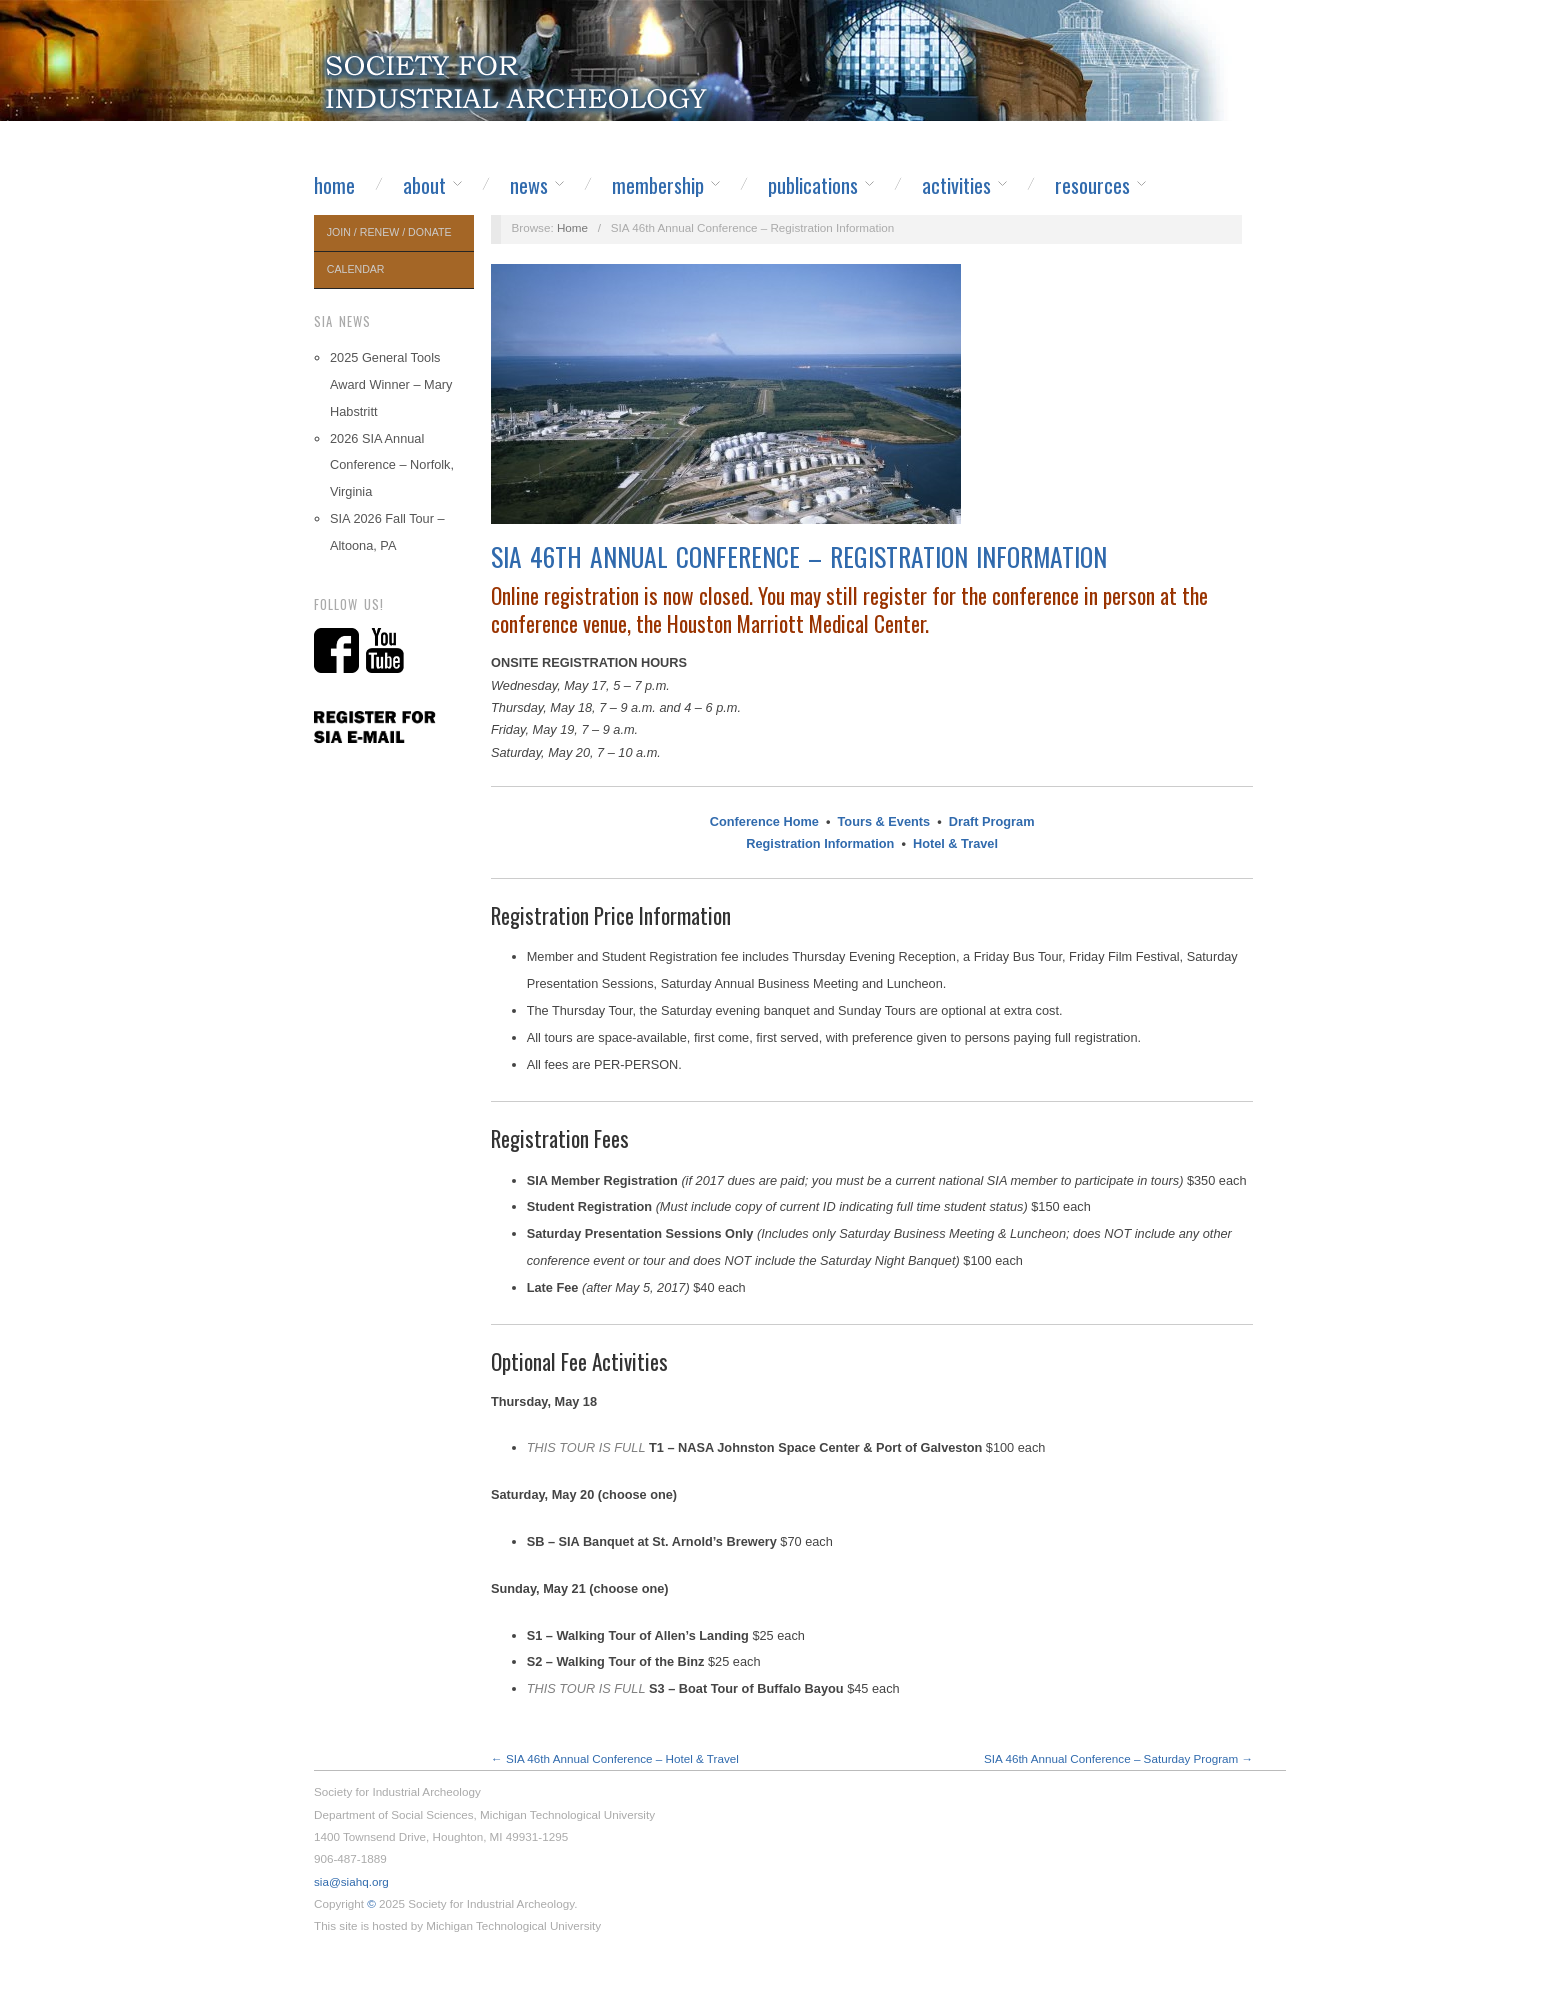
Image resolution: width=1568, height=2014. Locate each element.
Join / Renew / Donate (389, 232)
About (424, 185)
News (529, 185)
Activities (956, 185)
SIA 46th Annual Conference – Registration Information (799, 556)
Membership (658, 185)
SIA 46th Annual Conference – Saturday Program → (1118, 1758)
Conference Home (764, 821)
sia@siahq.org (351, 1881)
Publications (813, 185)
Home (334, 185)
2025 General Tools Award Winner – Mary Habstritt (391, 384)
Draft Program (992, 821)
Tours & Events (884, 821)
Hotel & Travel (955, 843)
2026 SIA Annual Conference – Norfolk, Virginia (392, 465)
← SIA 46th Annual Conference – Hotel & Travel (615, 1758)
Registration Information (820, 843)
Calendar (356, 269)
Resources (1092, 185)
